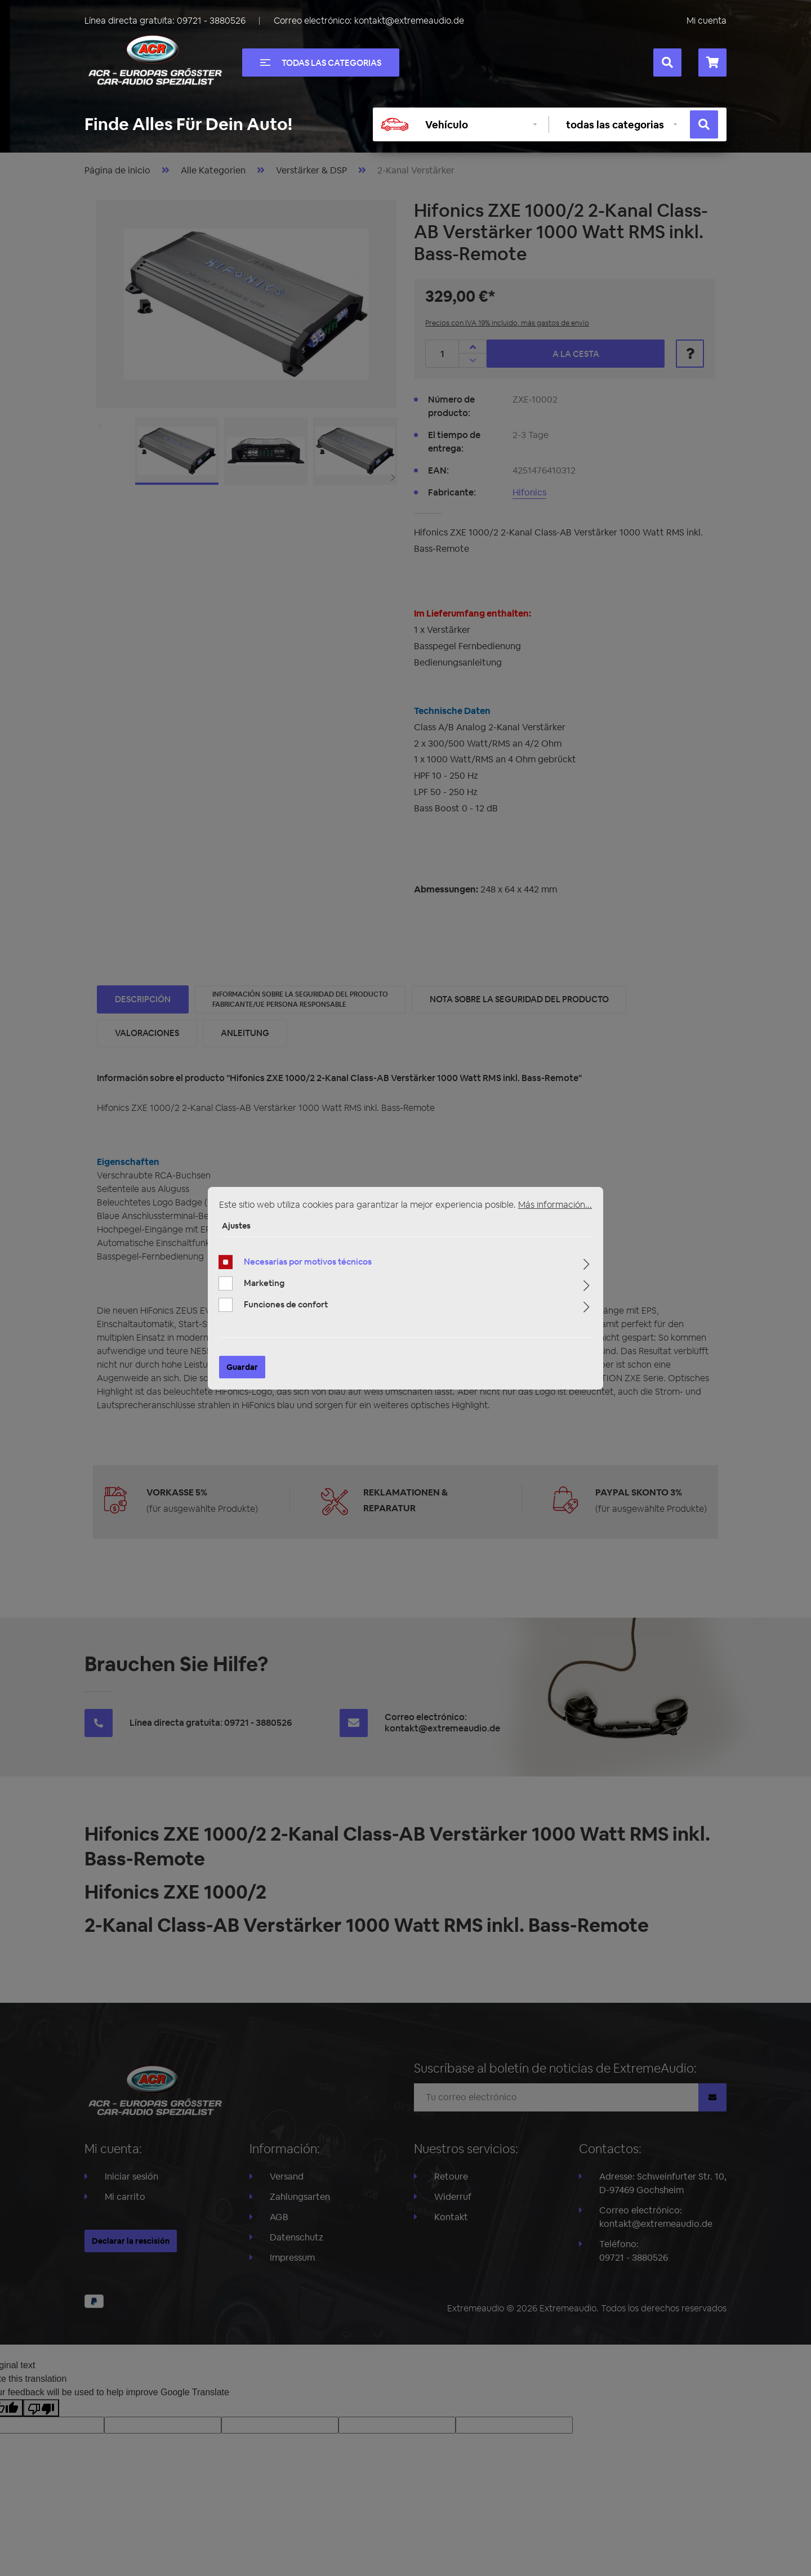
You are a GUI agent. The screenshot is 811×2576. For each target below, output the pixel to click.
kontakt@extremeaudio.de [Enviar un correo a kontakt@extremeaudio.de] (409, 20)
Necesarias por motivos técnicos (308, 1261)
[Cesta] (712, 62)
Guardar (242, 1367)
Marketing (264, 1283)
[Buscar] (667, 62)
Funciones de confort (286, 1304)
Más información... (555, 1204)
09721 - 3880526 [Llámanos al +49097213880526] (211, 20)
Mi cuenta (707, 20)
